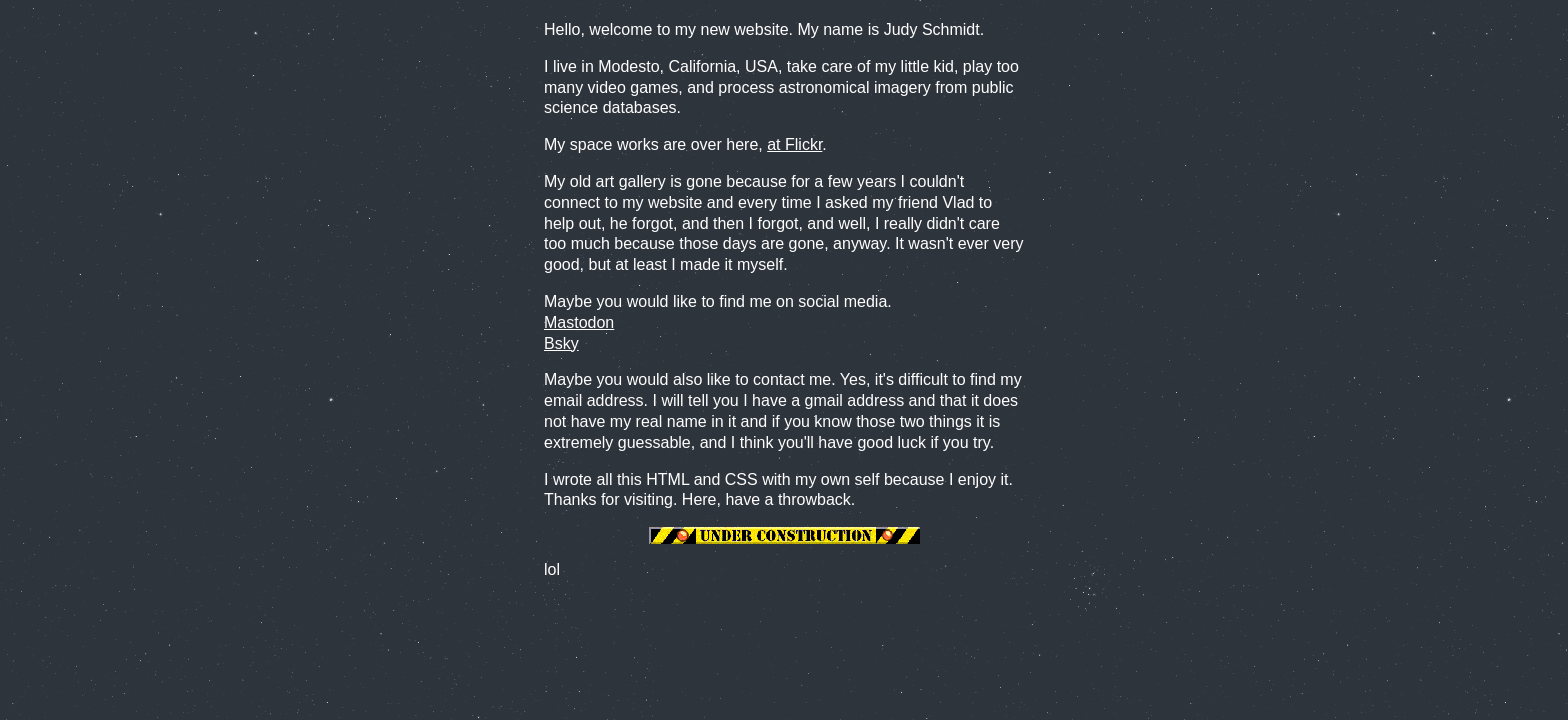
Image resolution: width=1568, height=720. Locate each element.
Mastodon (579, 322)
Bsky (561, 343)
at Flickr (794, 144)
